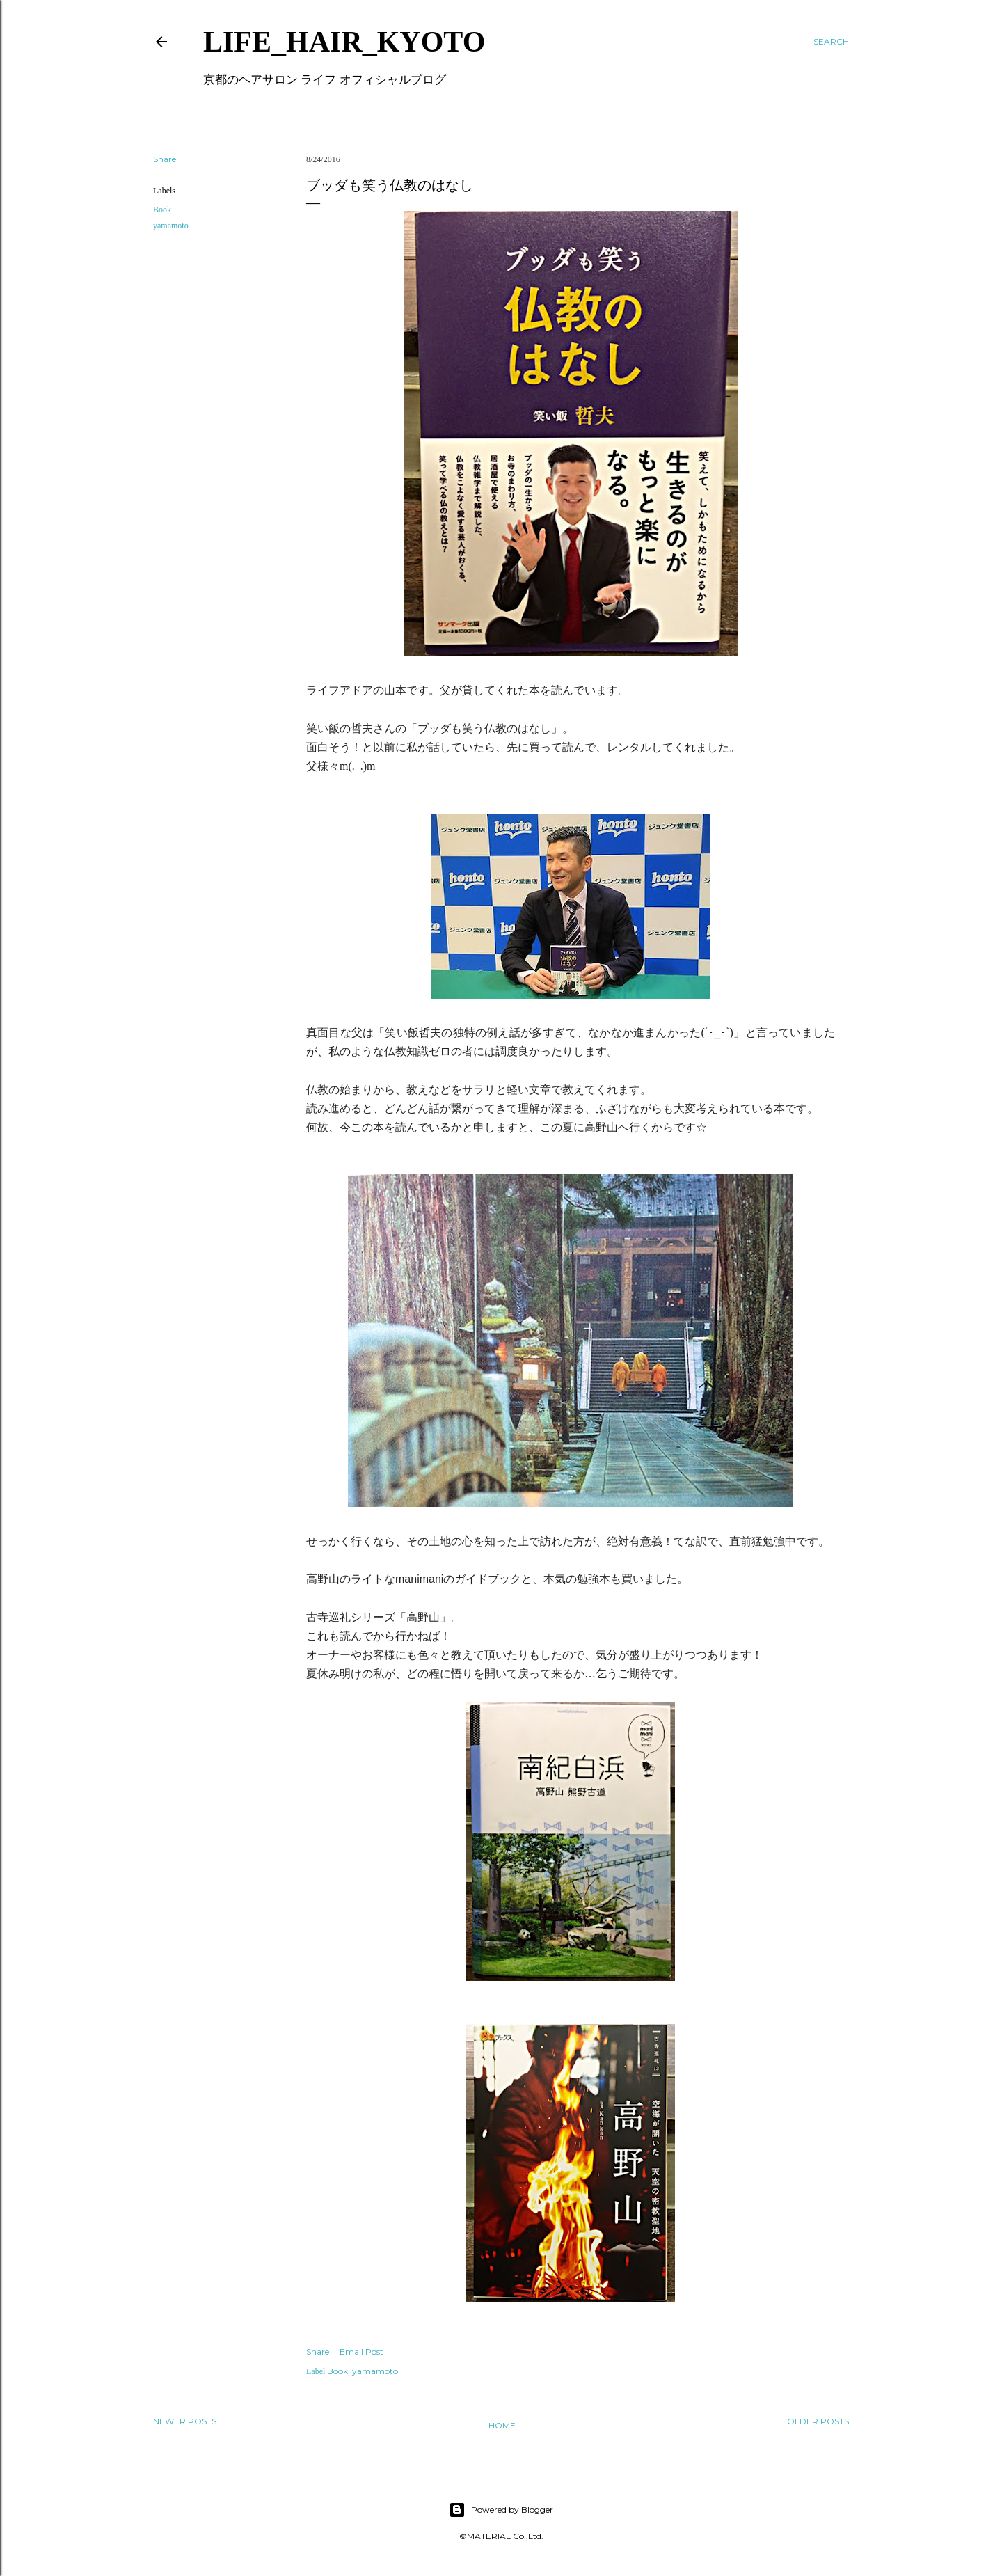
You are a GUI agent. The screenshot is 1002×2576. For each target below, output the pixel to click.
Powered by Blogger (501, 2510)
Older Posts (818, 2421)
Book (162, 209)
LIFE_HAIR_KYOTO (344, 42)
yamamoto (171, 225)
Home (502, 2425)
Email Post (361, 2351)
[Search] (831, 41)
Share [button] (164, 159)
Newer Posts (184, 2421)
